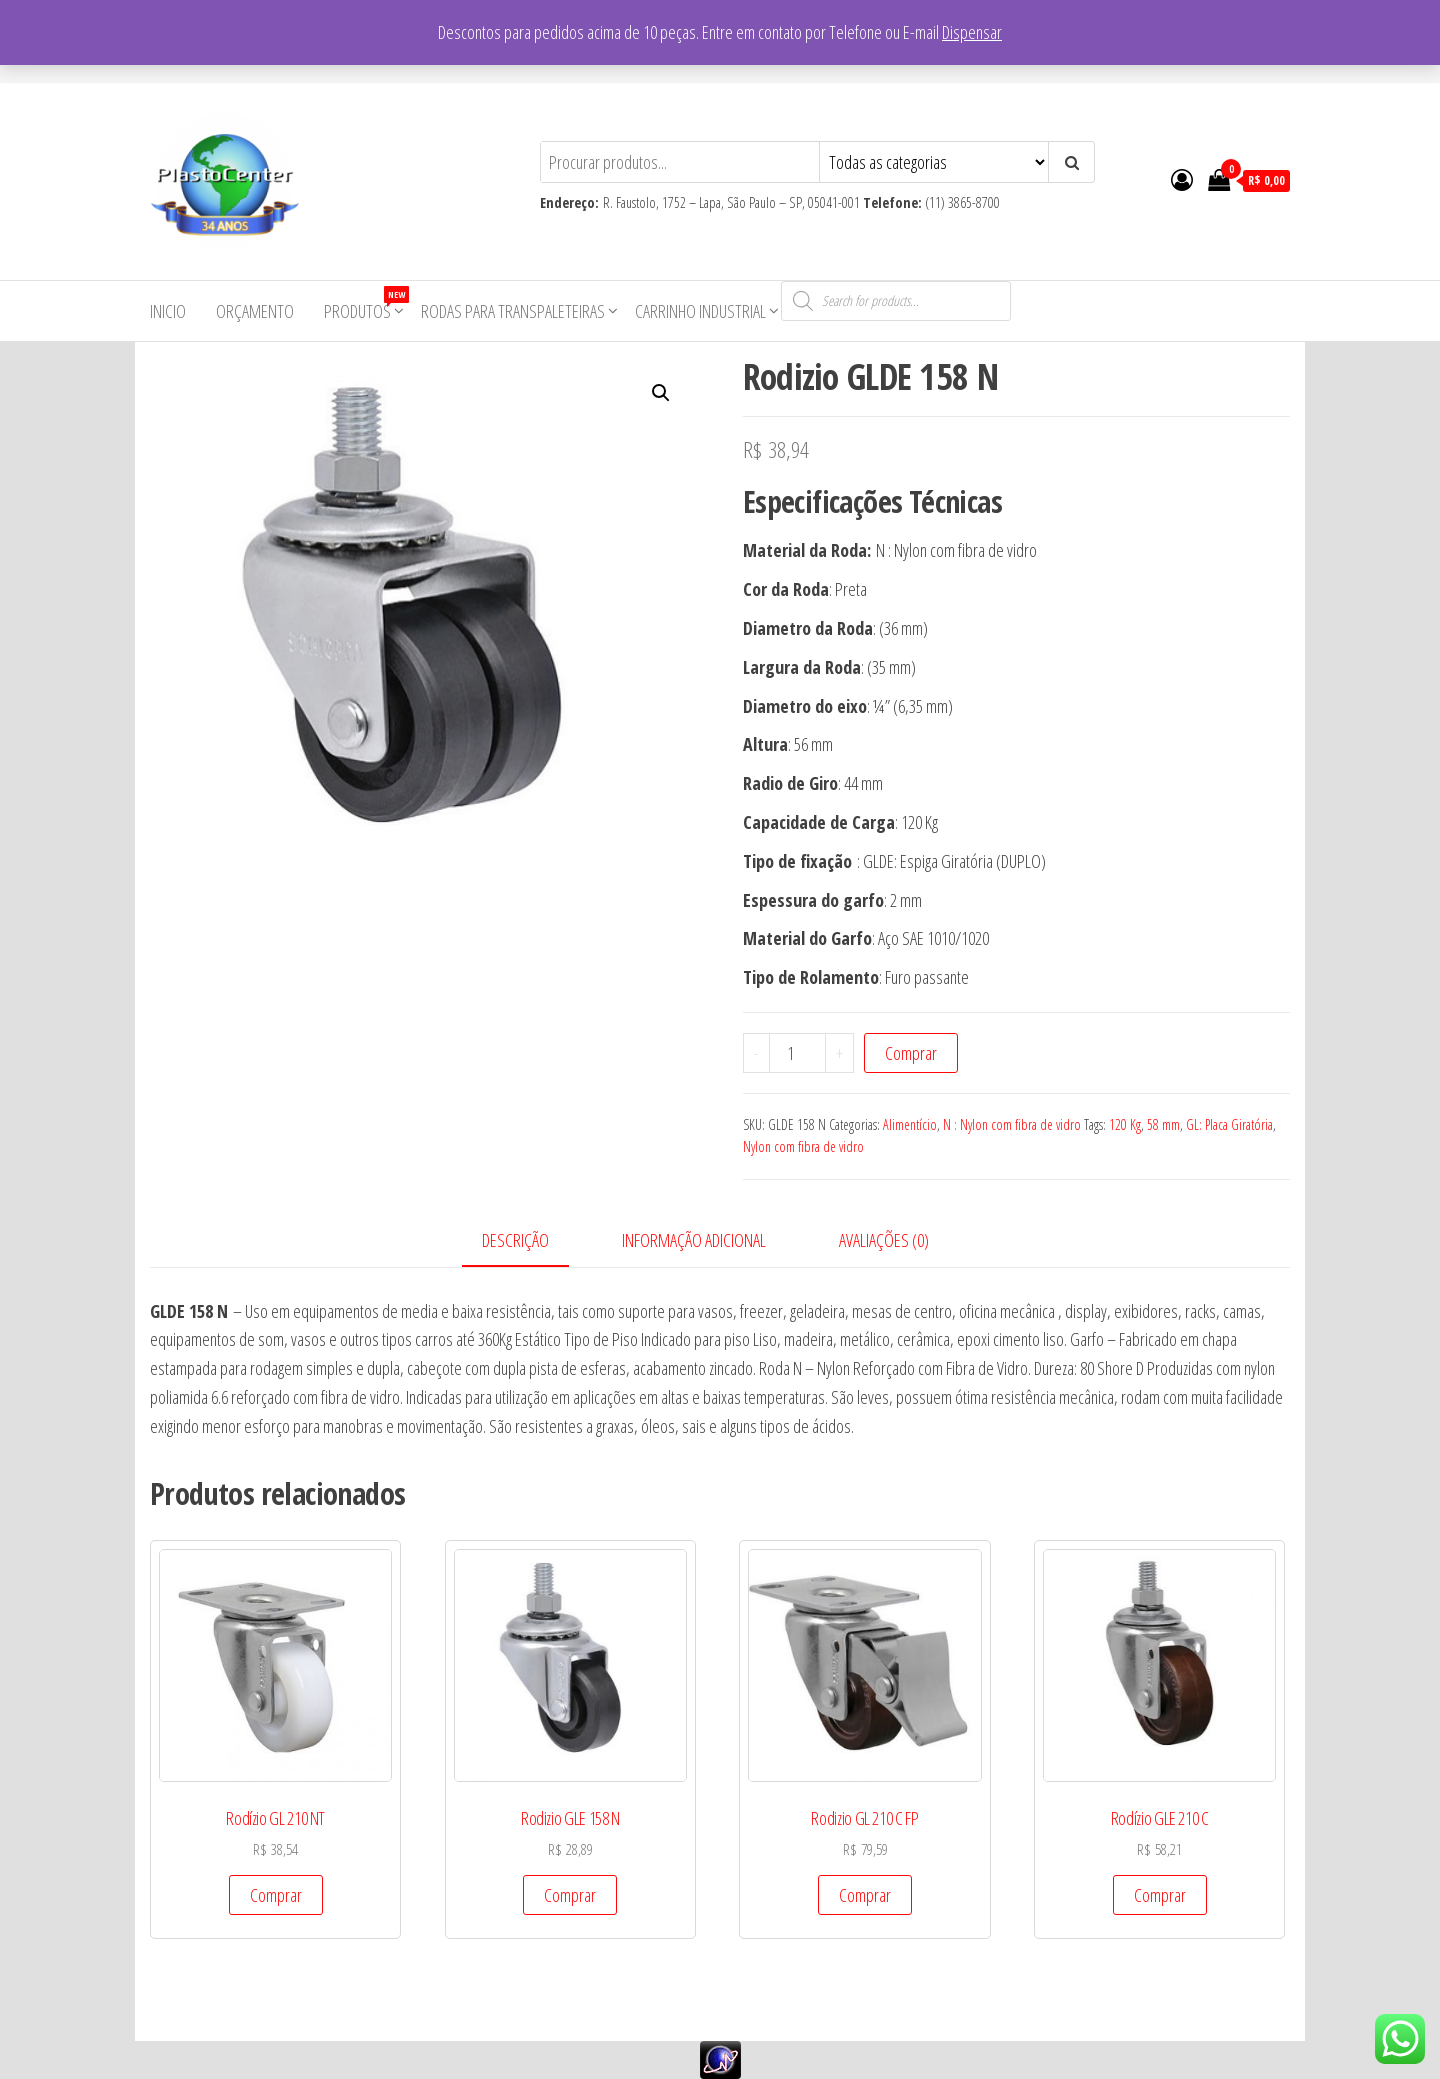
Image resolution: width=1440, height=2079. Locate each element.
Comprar (911, 1053)
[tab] (530, 1241)
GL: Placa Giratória (1229, 1124)
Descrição (515, 1240)
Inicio (168, 311)
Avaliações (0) (884, 1240)
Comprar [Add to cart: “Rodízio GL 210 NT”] (276, 1895)
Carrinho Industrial (700, 311)
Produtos (365, 304)
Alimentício (910, 1124)
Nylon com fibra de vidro (803, 1146)
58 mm (1163, 1124)
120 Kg (1125, 1124)
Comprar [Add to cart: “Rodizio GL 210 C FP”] (865, 1895)
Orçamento (255, 311)
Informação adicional (694, 1240)
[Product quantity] (798, 1053)
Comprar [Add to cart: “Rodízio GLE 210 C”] (1160, 1895)
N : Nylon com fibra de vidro (1012, 1124)
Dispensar (972, 32)
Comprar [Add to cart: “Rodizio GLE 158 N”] (570, 1895)
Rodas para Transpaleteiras (513, 311)
